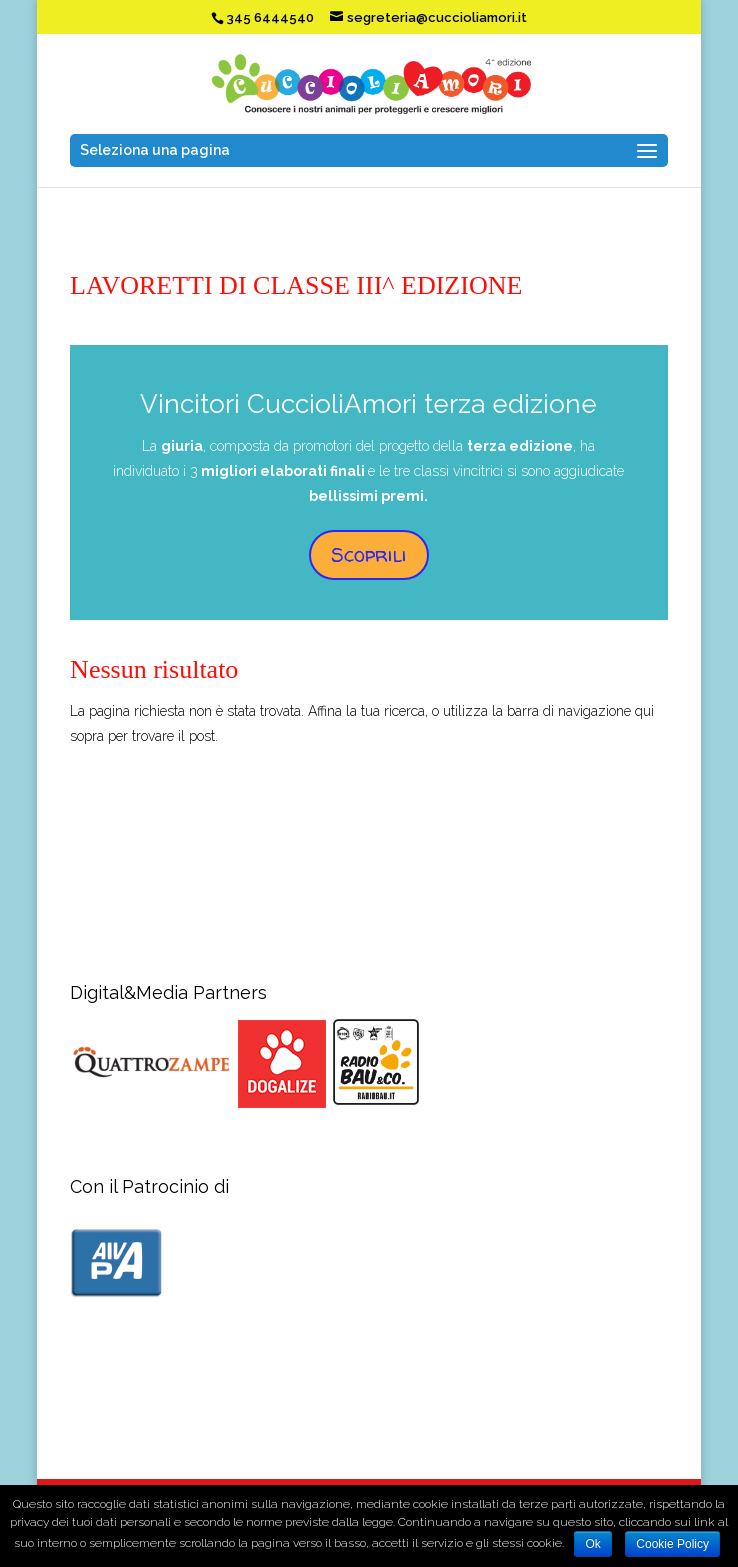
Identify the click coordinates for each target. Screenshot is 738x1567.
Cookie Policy (672, 1544)
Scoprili (369, 554)
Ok (592, 1544)
